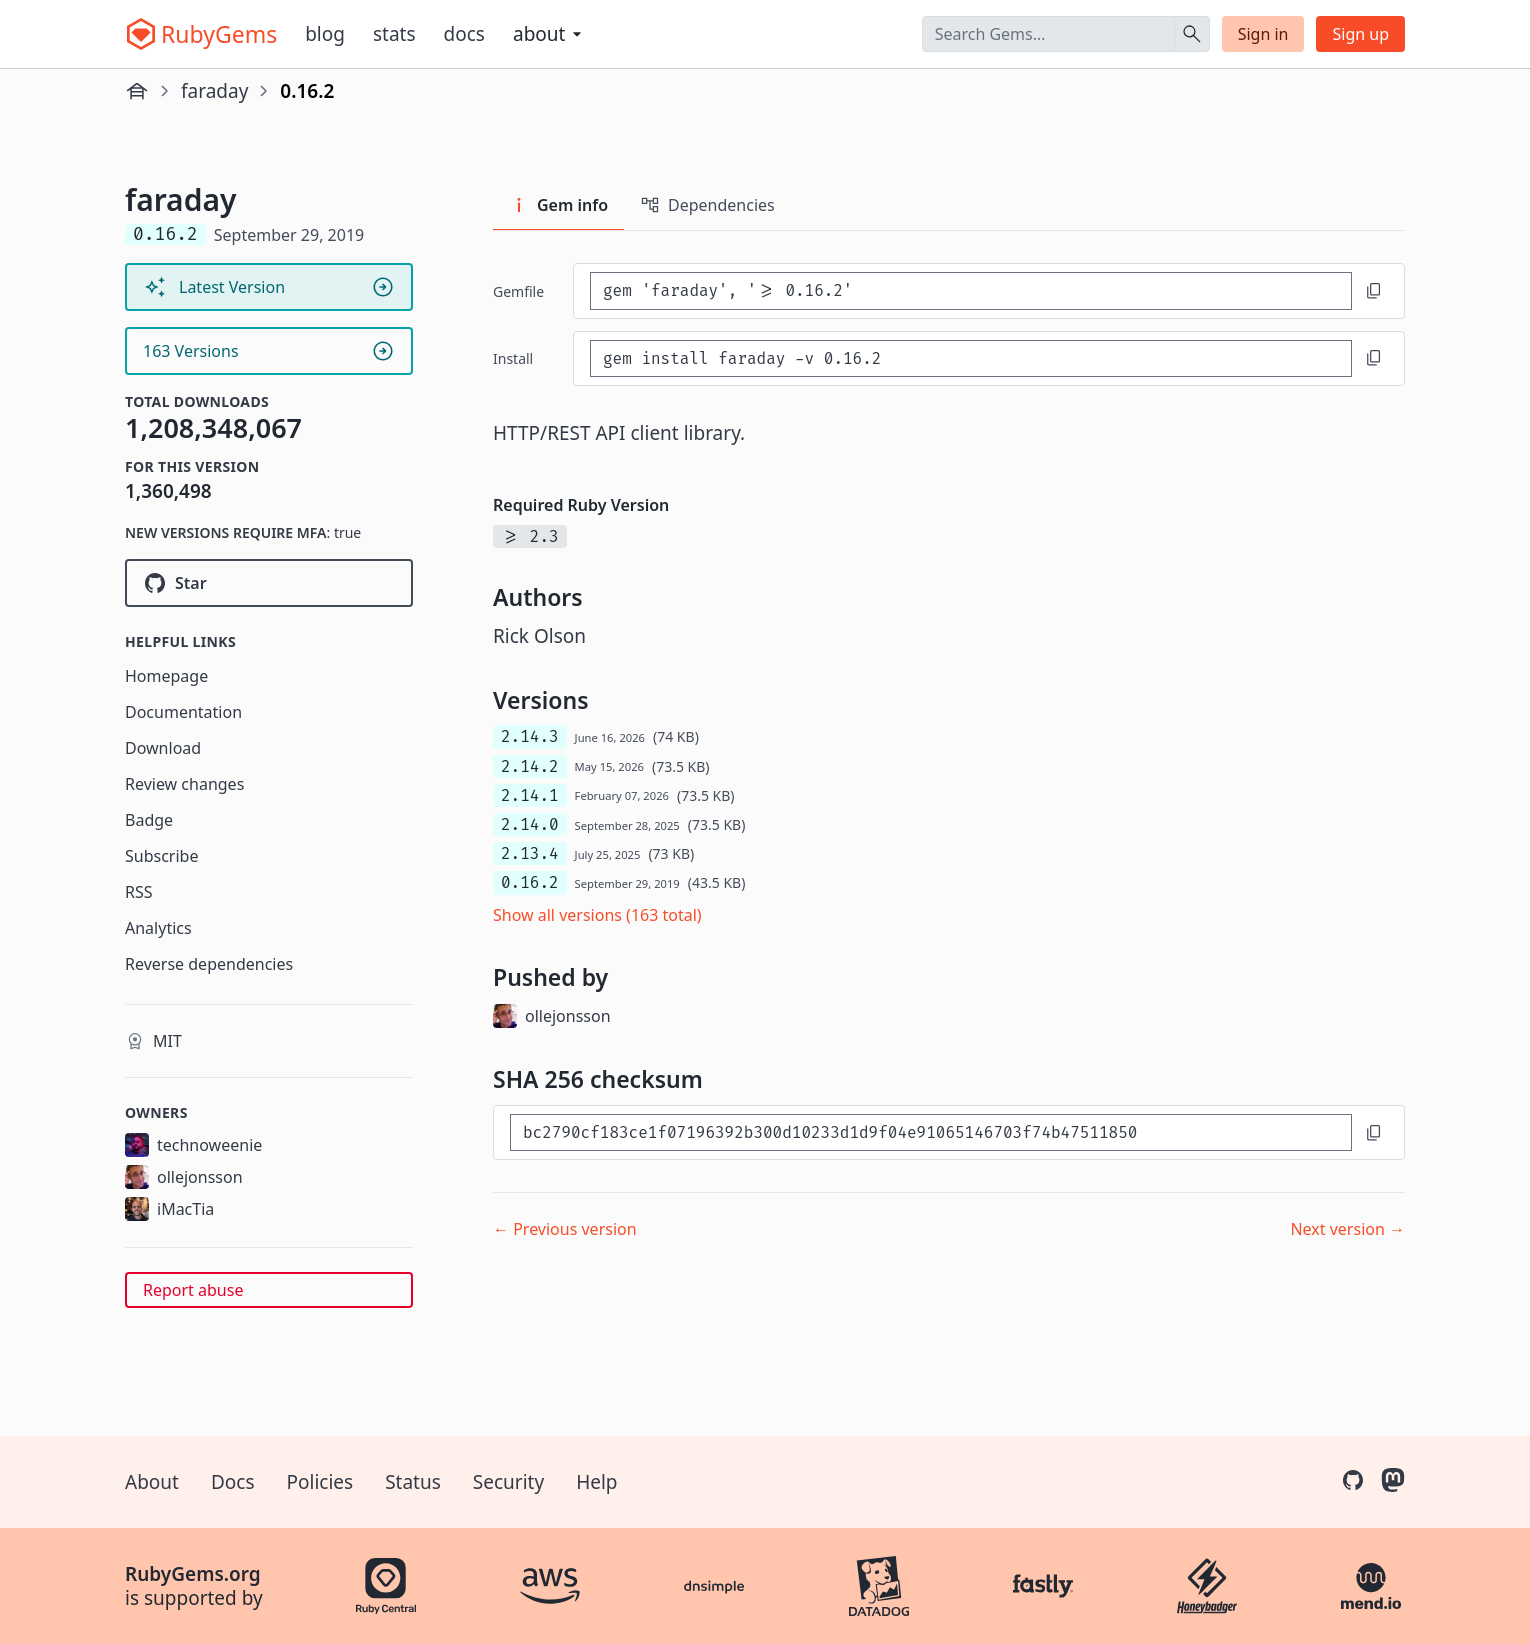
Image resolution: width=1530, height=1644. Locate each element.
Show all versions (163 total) (597, 915)
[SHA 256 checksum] (931, 1132)
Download (163, 748)
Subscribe (161, 856)
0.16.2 (530, 882)
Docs (464, 34)
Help (596, 1482)
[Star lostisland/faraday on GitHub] (269, 583)
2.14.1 (530, 795)
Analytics (158, 928)
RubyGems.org (193, 1574)
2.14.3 (530, 736)
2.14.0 (530, 824)
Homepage (166, 676)
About (152, 1482)
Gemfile (518, 291)
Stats (394, 34)
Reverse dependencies (209, 964)
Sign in (1263, 34)
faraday (214, 91)
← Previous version (565, 1229)
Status (413, 1482)
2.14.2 (530, 766)
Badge (149, 820)
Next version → (1347, 1229)
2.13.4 (530, 853)
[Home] (137, 91)
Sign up (1360, 34)
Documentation (183, 712)
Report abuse (193, 1290)
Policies (320, 1482)
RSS (139, 892)
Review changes (184, 784)
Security (508, 1482)
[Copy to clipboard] (1374, 291)
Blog (325, 34)
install (513, 358)
